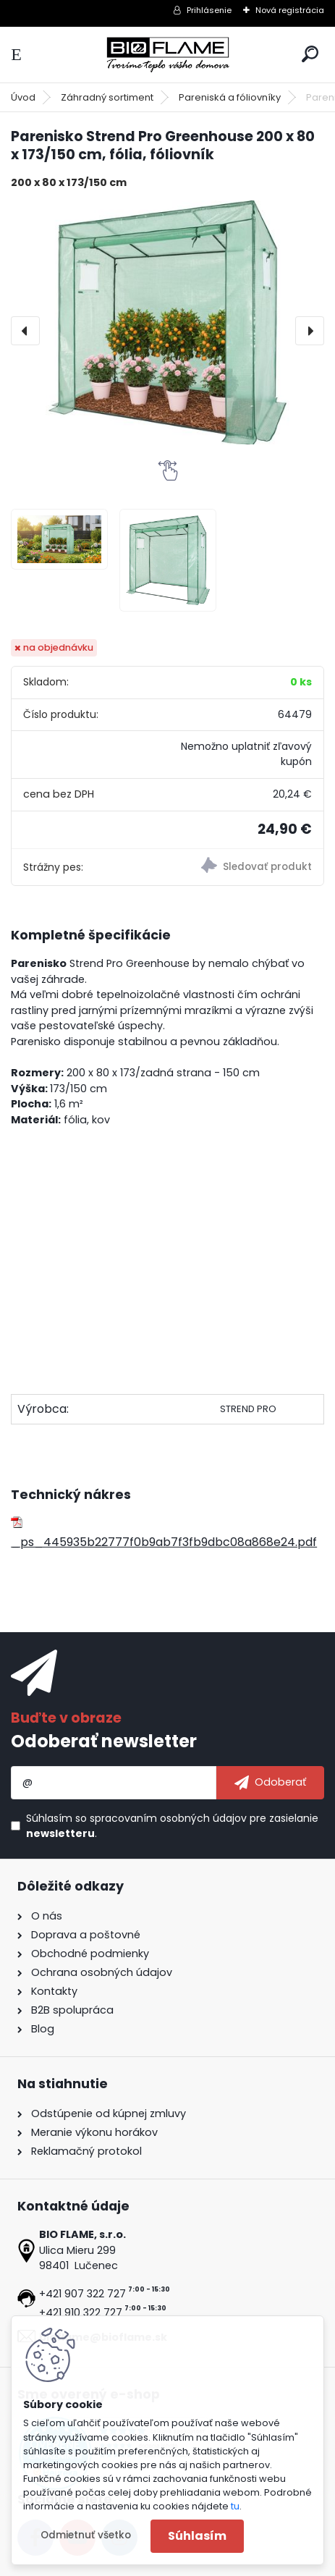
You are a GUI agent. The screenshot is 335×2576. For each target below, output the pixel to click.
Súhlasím (197, 2536)
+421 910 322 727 (80, 2312)
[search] (310, 54)
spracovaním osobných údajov (168, 1818)
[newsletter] (270, 1783)
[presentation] (25, 330)
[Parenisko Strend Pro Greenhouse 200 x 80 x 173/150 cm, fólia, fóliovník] (167, 322)
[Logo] (167, 54)
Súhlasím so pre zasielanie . (172, 1826)
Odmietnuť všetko (86, 2535)
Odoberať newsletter (104, 1741)
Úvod (23, 97)
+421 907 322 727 (82, 2293)
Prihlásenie (209, 10)
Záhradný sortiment (107, 97)
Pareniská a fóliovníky (230, 97)
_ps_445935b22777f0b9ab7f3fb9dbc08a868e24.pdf (164, 1533)
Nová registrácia (289, 10)
